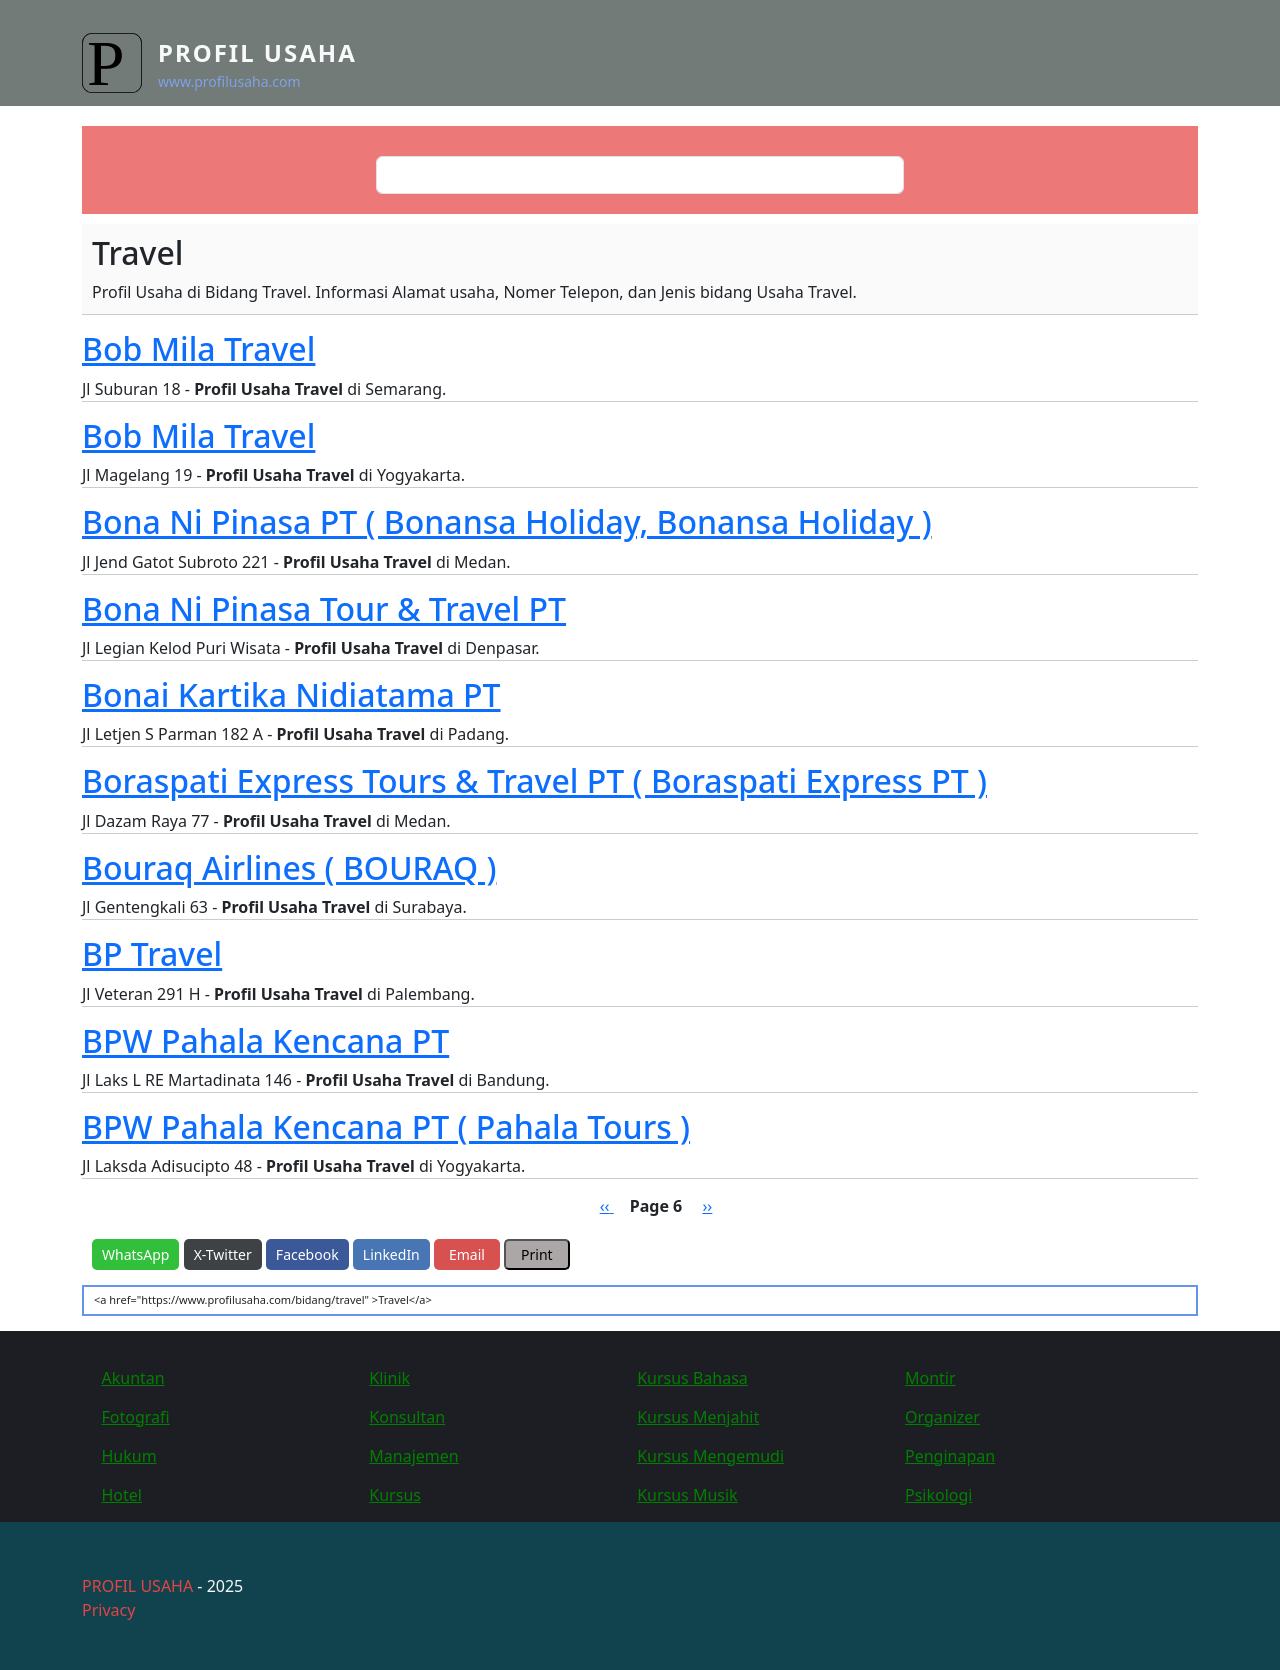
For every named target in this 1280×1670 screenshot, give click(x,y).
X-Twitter (223, 1254)
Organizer (942, 1417)
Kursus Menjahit (698, 1417)
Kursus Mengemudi (710, 1456)
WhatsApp (135, 1254)
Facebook (307, 1254)
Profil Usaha (257, 52)
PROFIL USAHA (137, 1586)
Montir (930, 1378)
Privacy (108, 1610)
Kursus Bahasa (692, 1378)
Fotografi (136, 1417)
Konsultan (407, 1417)
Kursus (395, 1495)
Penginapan (950, 1456)
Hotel (122, 1495)
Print (537, 1254)
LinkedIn (391, 1254)
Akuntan (133, 1378)
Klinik (389, 1378)
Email (467, 1254)
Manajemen (413, 1456)
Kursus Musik (687, 1495)
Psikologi (938, 1495)
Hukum (129, 1456)
